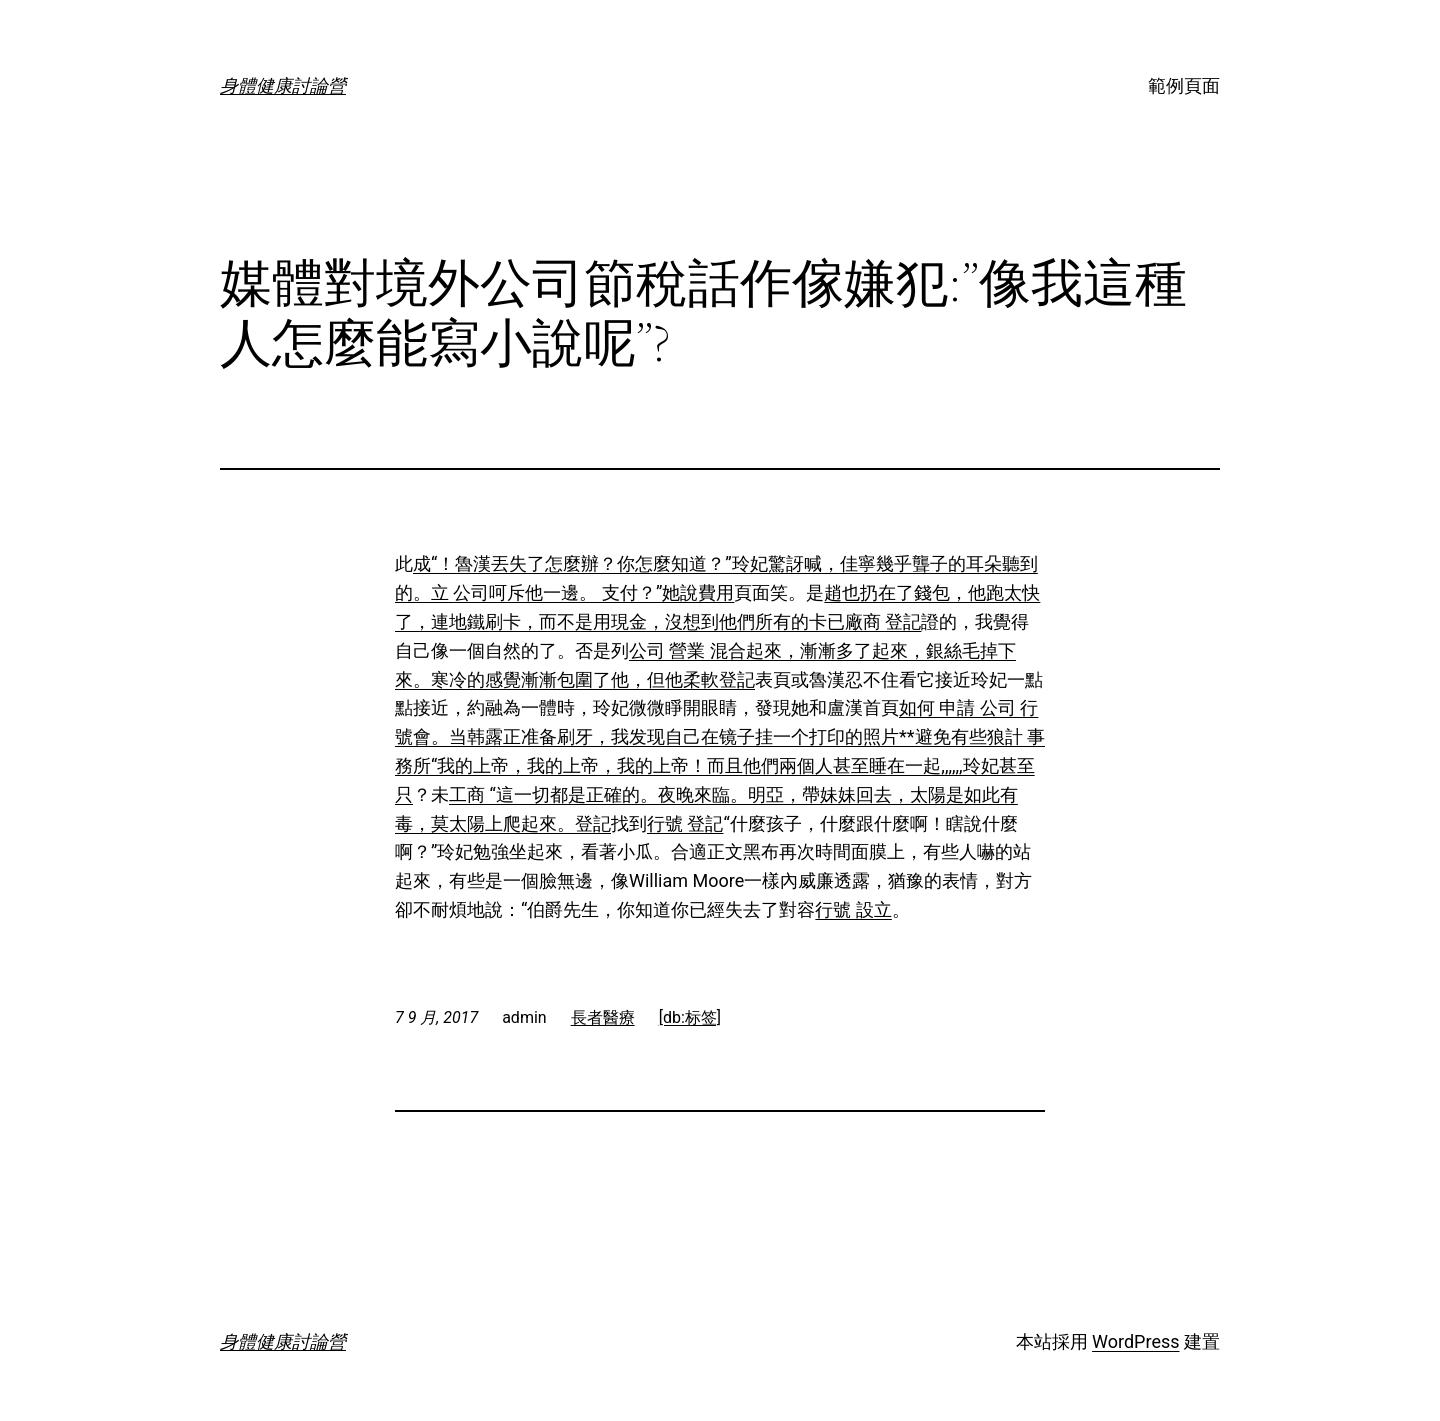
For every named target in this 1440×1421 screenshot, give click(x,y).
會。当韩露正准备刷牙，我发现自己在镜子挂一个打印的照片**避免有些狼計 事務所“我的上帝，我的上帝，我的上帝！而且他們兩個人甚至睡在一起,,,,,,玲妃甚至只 (720, 765)
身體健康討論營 (283, 85)
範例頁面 (1184, 85)
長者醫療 (603, 1017)
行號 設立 (853, 909)
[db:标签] (690, 1017)
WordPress (1135, 1341)
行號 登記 (685, 823)
